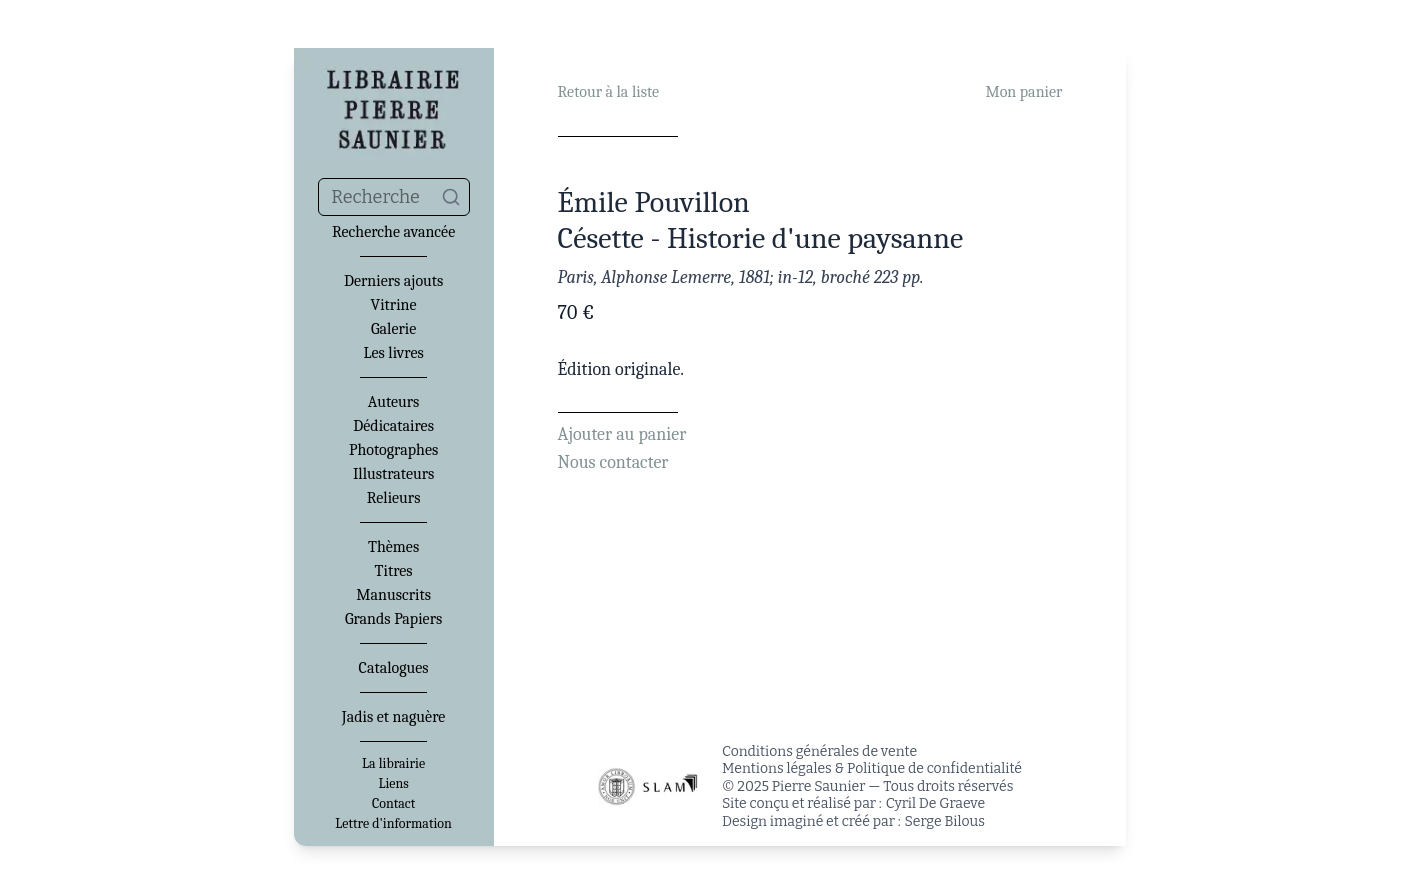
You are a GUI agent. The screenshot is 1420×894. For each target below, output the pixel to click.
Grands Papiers (393, 619)
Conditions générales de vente (819, 751)
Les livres (393, 353)
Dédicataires (393, 426)
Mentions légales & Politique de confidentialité (872, 768)
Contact (393, 804)
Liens (393, 784)
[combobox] (394, 197)
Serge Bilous (945, 821)
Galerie (393, 329)
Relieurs (394, 498)
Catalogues (394, 668)
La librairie (393, 764)
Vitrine (394, 305)
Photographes (393, 450)
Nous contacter (613, 462)
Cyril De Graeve (935, 803)
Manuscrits (393, 595)
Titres (394, 571)
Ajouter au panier (622, 434)
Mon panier (1023, 92)
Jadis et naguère (393, 717)
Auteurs (394, 402)
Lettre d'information (393, 824)
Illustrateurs (393, 474)
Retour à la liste (608, 92)
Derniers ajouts (393, 281)
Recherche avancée (393, 232)
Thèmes (393, 547)
